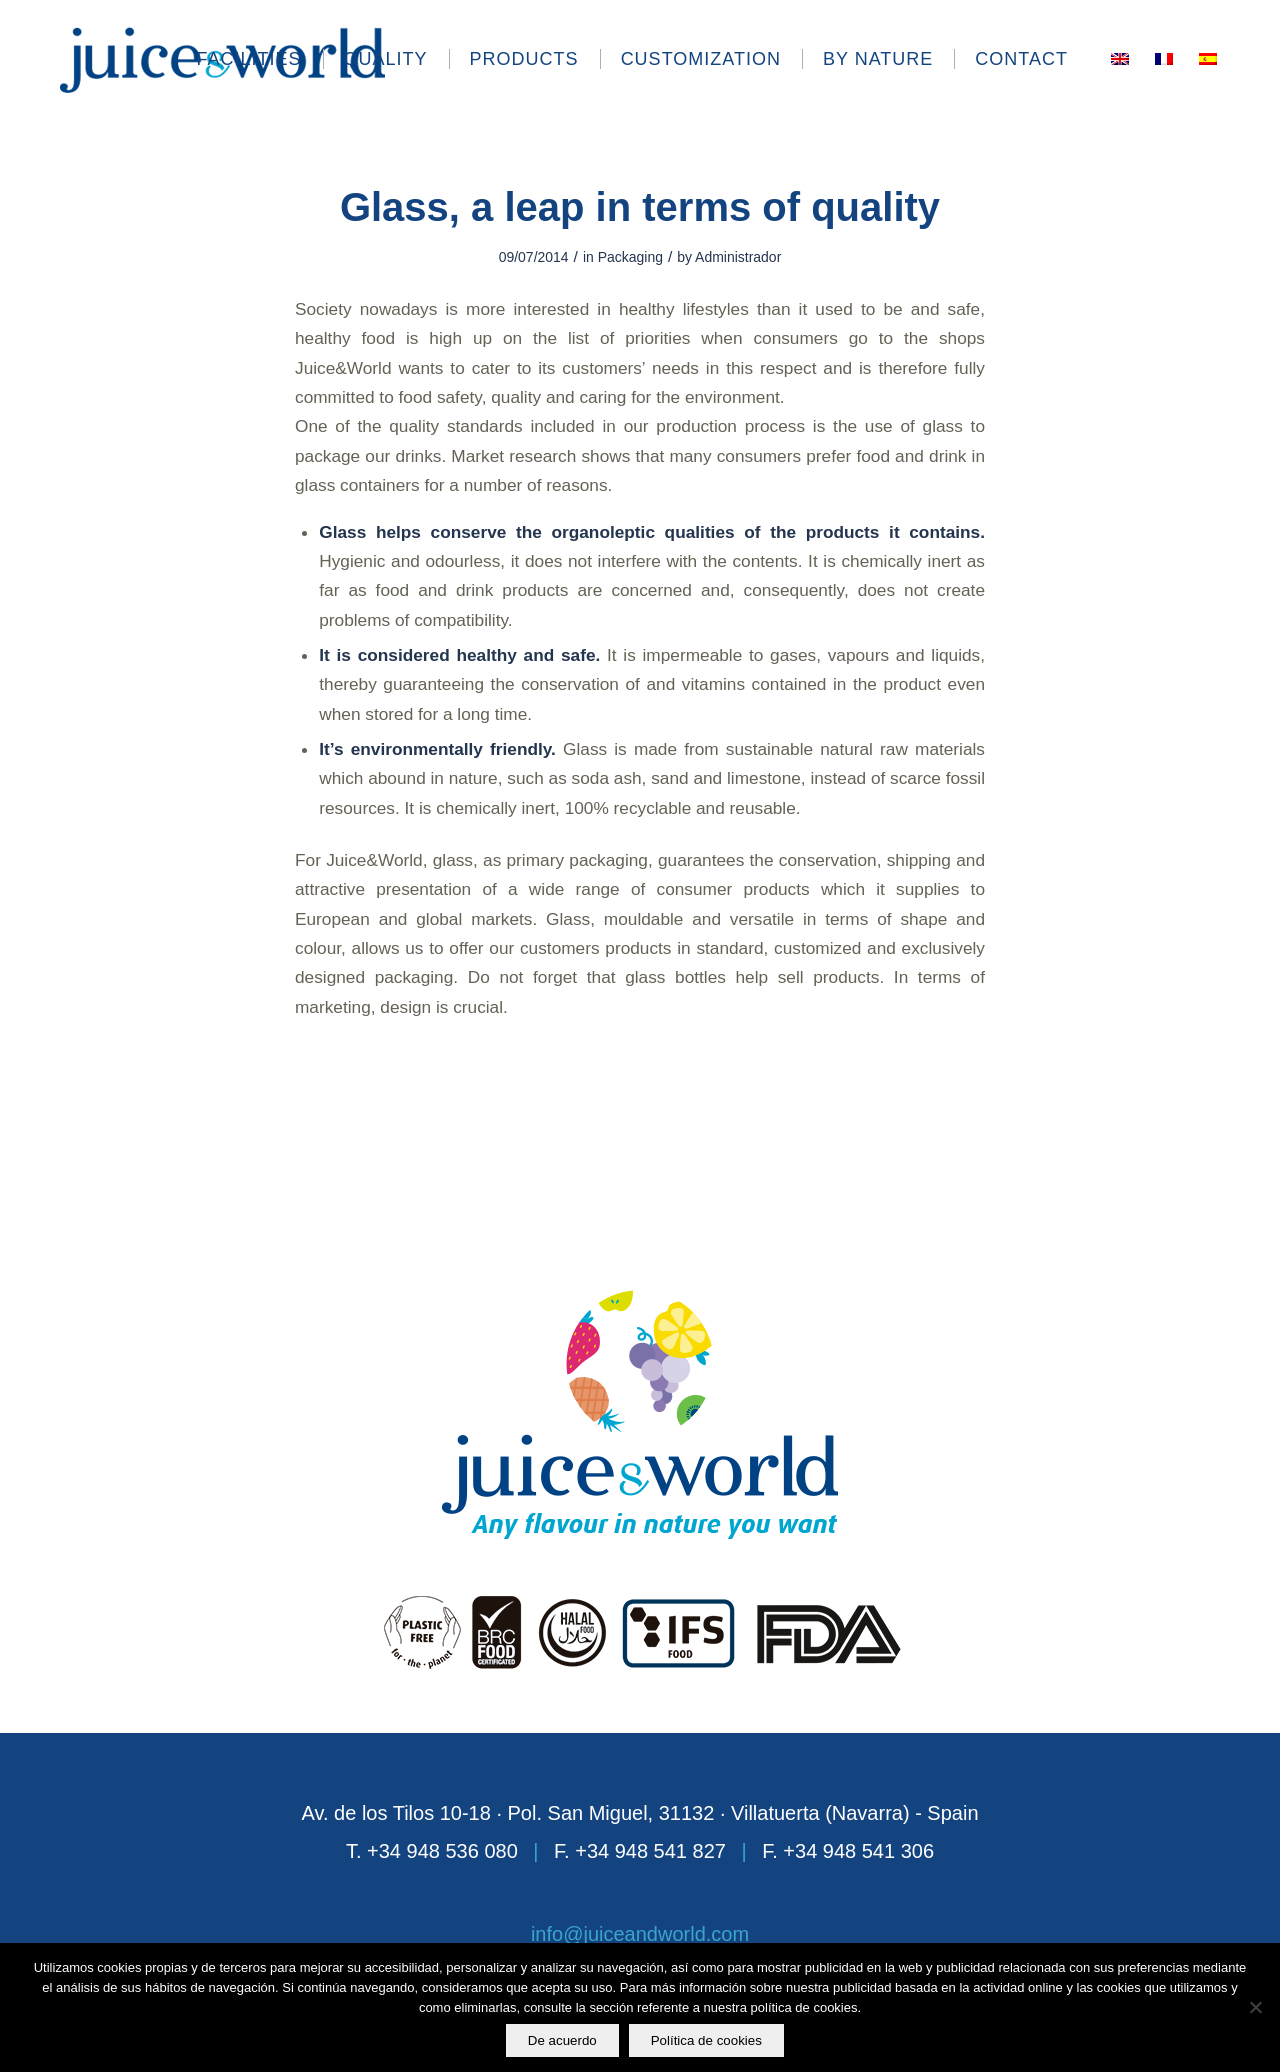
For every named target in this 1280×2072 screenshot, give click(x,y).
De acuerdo (562, 2040)
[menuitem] (259, 59)
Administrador (738, 257)
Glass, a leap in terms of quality (640, 207)
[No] (1255, 2008)
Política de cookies (706, 2040)
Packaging (630, 257)
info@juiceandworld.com (640, 1934)
